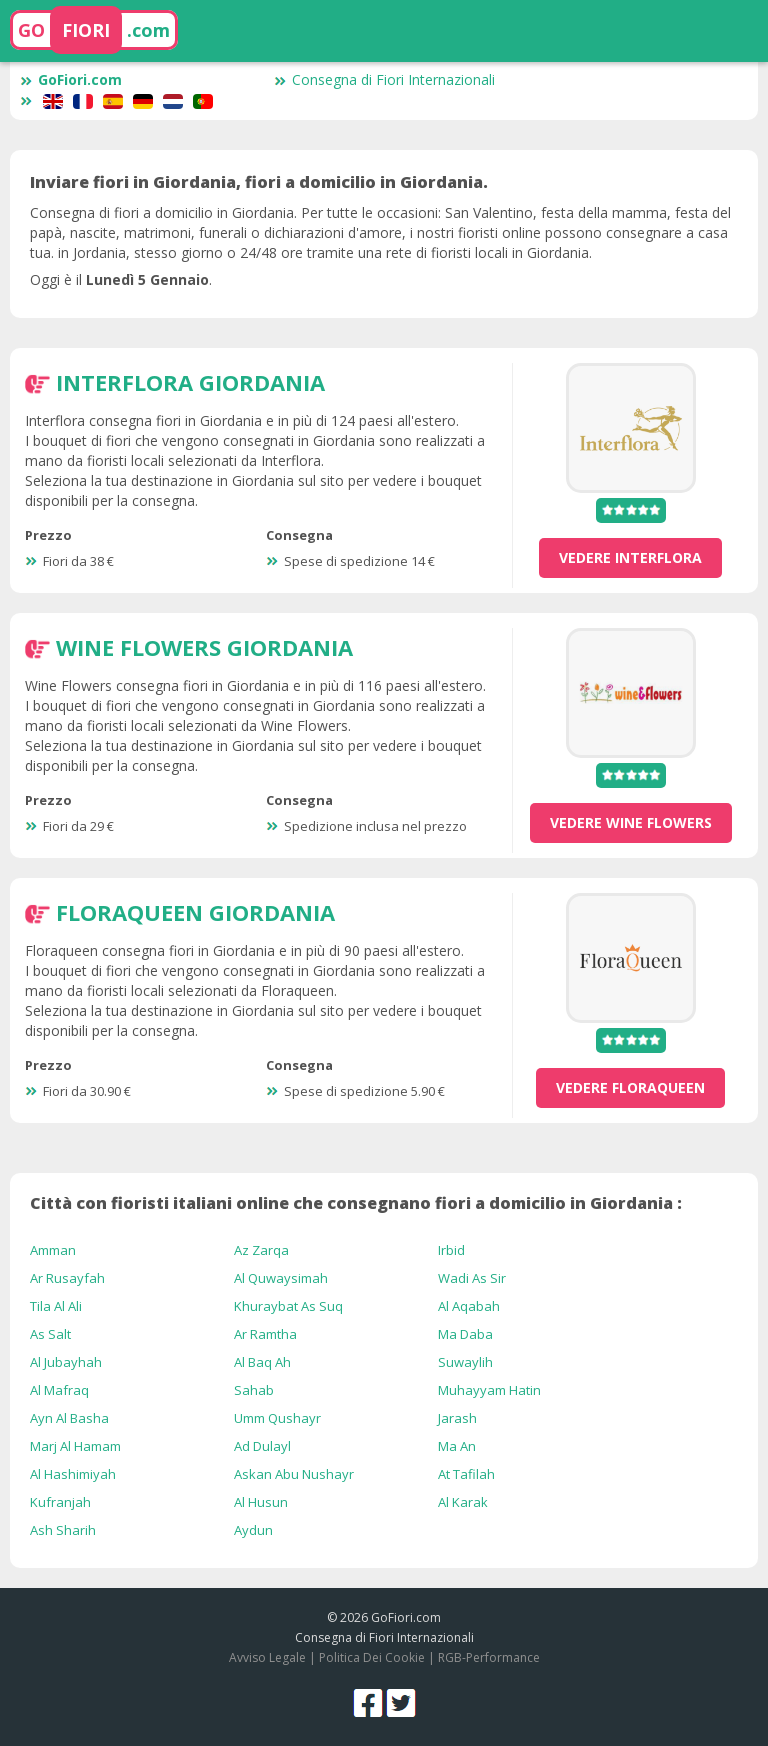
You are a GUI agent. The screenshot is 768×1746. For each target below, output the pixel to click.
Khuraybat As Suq (288, 1306)
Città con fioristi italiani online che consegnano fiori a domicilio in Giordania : (356, 1203)
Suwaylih (465, 1362)
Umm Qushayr (277, 1418)
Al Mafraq (59, 1390)
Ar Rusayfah (67, 1278)
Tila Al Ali (56, 1306)
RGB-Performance (489, 1657)
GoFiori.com (71, 79)
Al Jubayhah (66, 1362)
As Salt (50, 1334)
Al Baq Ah (262, 1362)
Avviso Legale (267, 1657)
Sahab (254, 1390)
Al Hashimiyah (73, 1474)
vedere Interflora (630, 557)
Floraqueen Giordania (195, 912)
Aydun (253, 1530)
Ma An (457, 1446)
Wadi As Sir (472, 1278)
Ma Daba (465, 1334)
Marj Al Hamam (75, 1446)
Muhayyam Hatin (489, 1390)
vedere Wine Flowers (631, 822)
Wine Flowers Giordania (204, 647)
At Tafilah (466, 1474)
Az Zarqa (261, 1250)
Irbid (451, 1250)
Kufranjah (60, 1502)
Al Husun (261, 1502)
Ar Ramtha (265, 1334)
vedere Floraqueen (630, 1087)
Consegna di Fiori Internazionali (384, 79)
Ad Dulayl (262, 1446)
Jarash (457, 1418)
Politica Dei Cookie (372, 1657)
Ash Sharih (63, 1530)
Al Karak (463, 1502)
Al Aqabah (469, 1306)
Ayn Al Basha (69, 1418)
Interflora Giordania (190, 382)
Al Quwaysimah (281, 1278)
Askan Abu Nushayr (294, 1474)
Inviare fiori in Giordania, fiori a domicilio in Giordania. (259, 182)
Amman (53, 1250)
